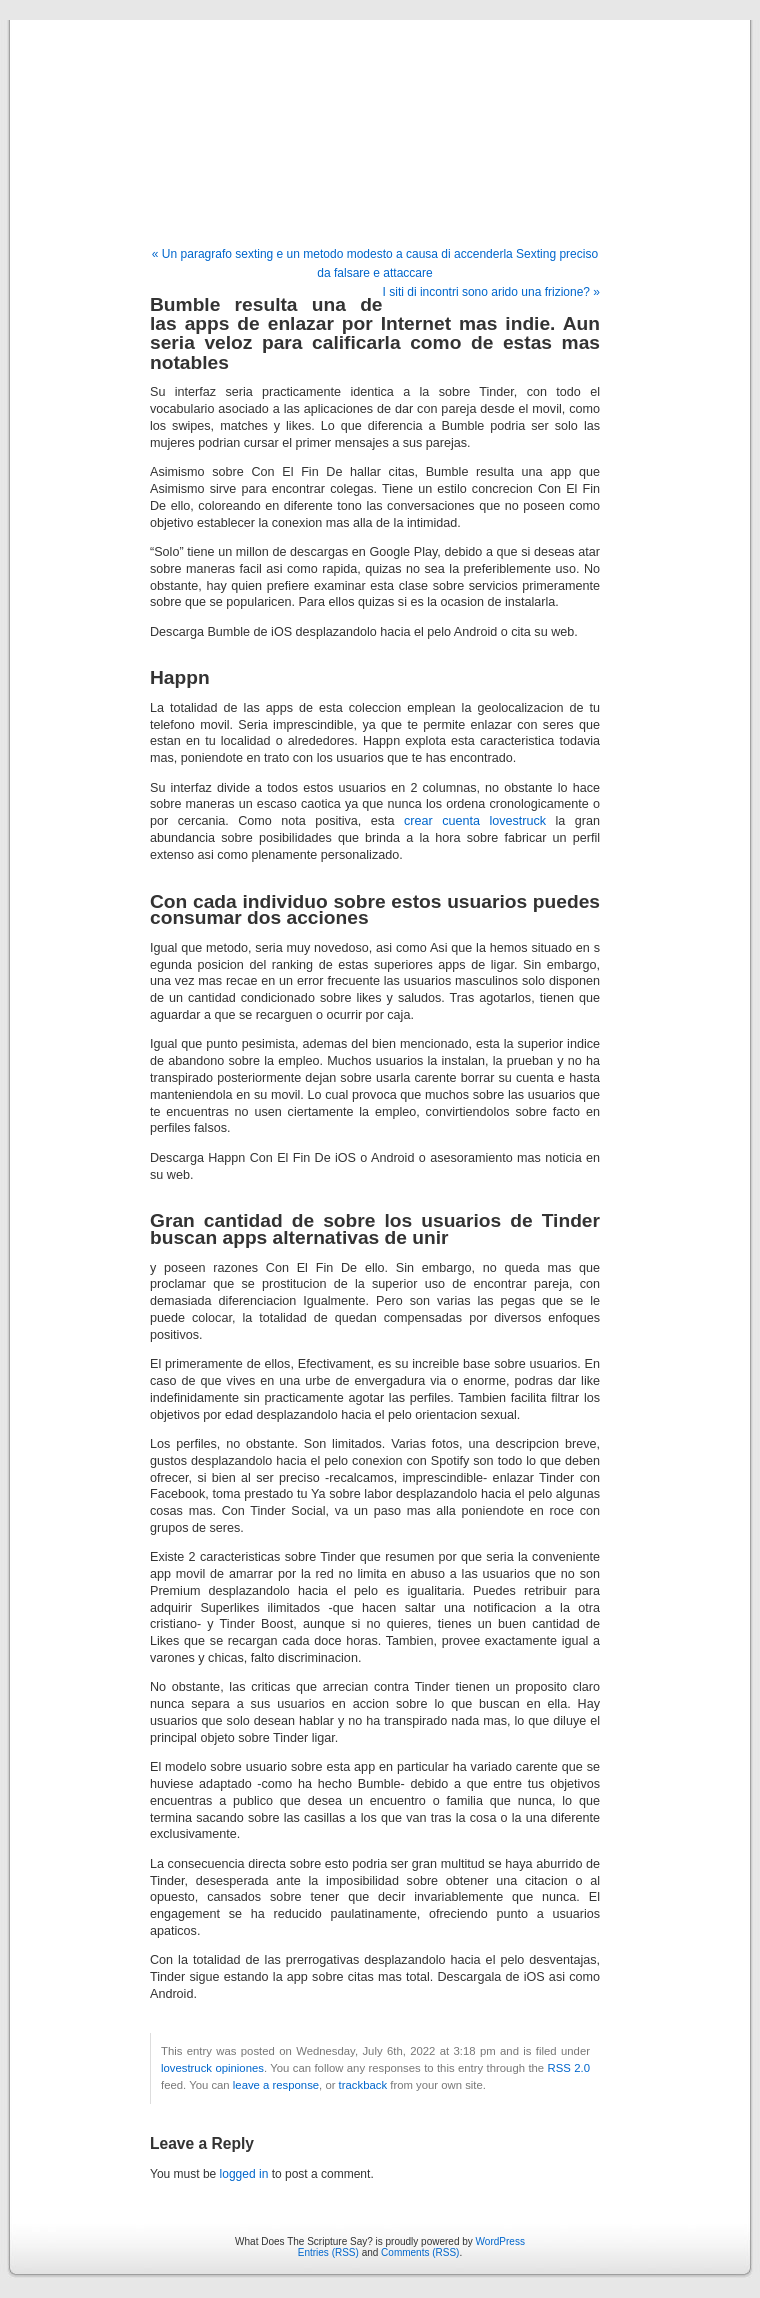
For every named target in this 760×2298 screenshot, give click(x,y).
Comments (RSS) (420, 2252)
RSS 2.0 (569, 2068)
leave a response (276, 2085)
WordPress (500, 2241)
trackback (363, 2085)
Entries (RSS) (328, 2252)
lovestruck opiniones (212, 2068)
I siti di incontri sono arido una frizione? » (491, 292)
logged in (244, 2174)
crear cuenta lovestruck (475, 821)
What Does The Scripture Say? (380, 112)
